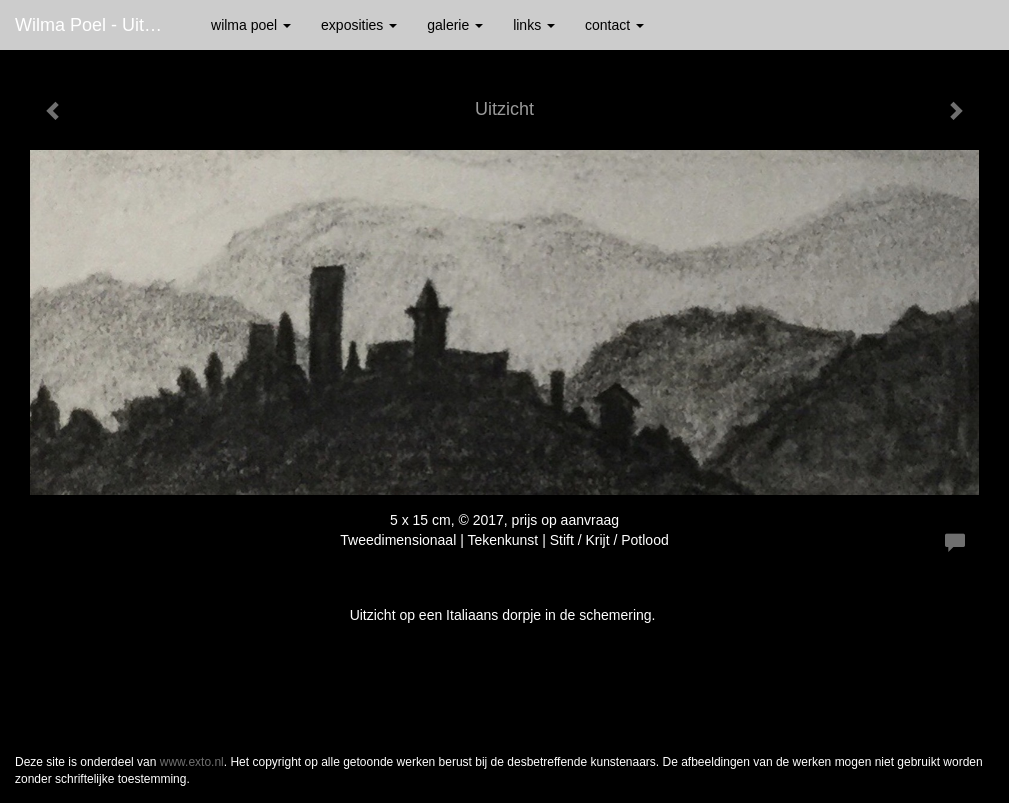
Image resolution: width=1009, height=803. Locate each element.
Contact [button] (614, 25)
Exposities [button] (359, 25)
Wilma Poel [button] (251, 25)
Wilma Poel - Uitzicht (98, 25)
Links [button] (534, 25)
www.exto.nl (192, 762)
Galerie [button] (455, 25)
